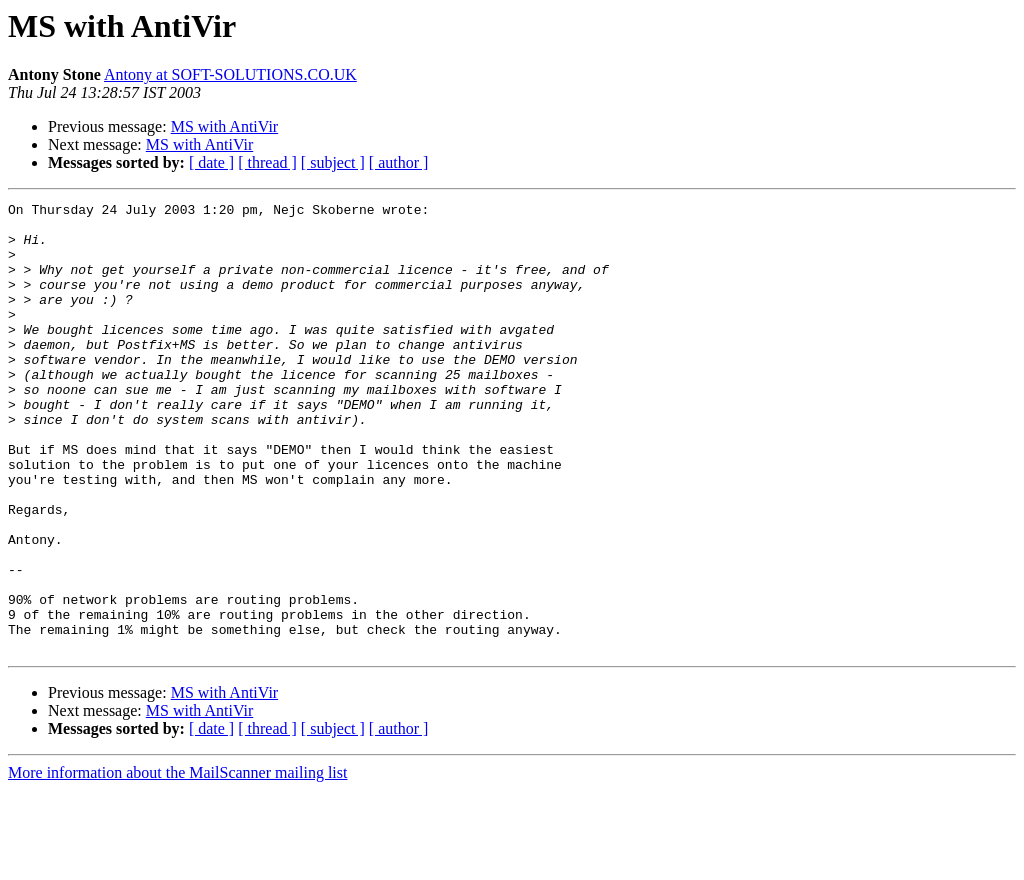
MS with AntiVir (225, 126)
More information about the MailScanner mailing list (177, 862)
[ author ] (399, 162)
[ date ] (211, 162)
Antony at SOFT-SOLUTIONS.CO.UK (230, 74)
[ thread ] (267, 162)
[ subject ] (333, 162)
